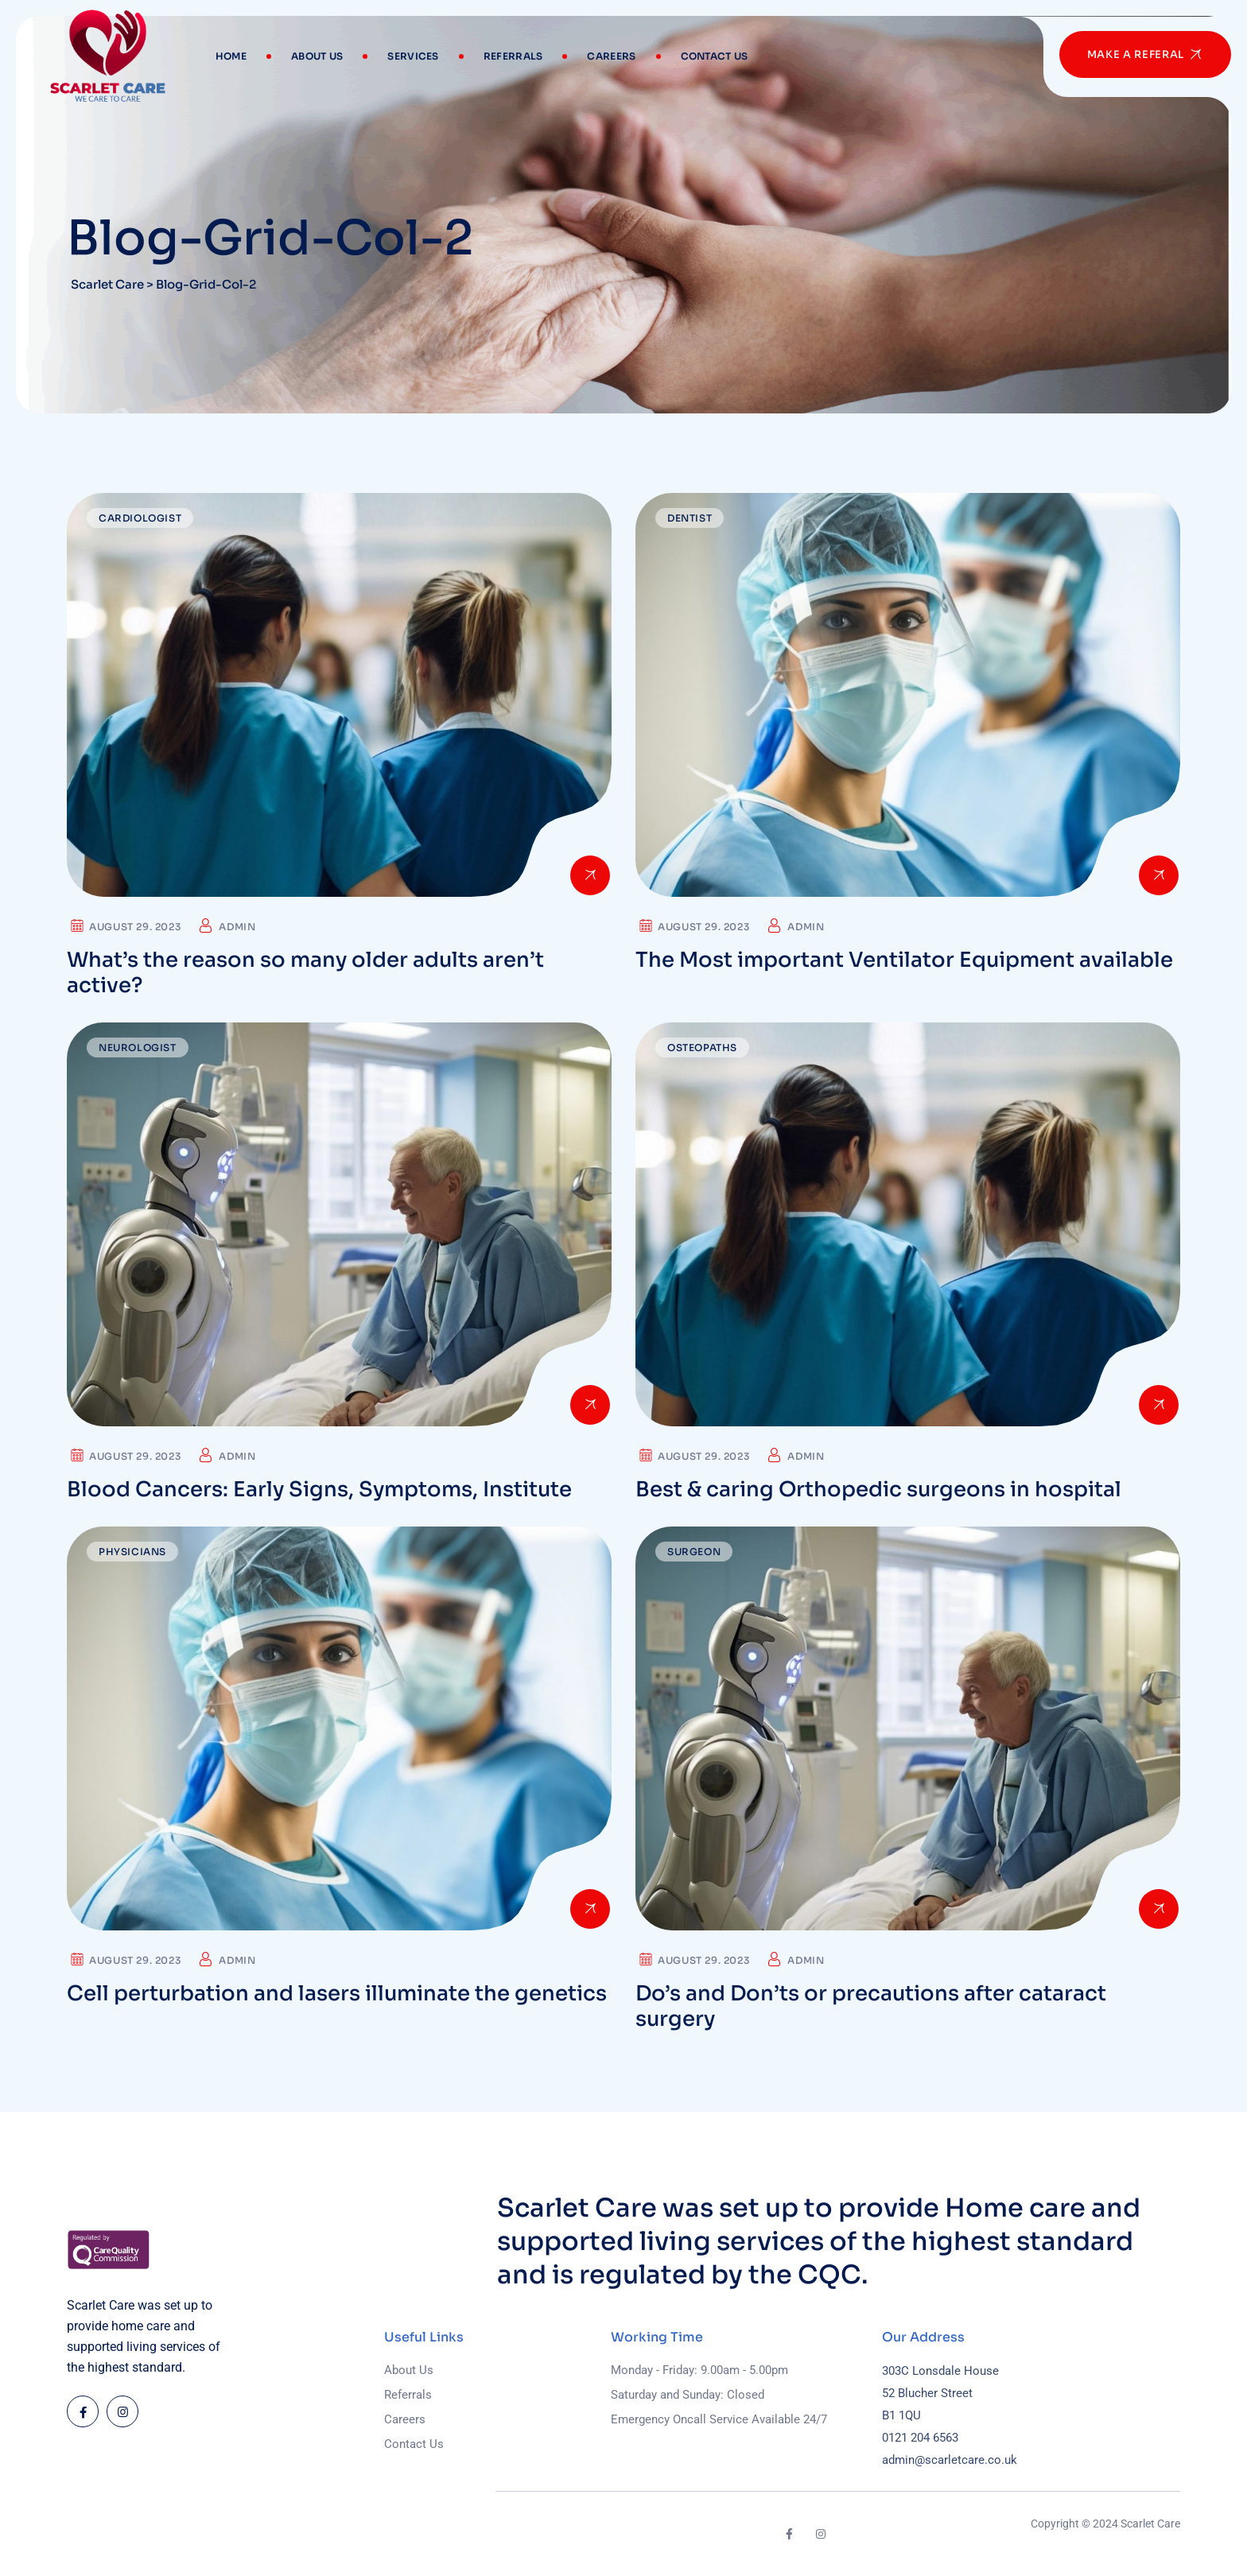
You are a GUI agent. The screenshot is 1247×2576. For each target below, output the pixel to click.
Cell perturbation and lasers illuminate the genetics (337, 1993)
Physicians (132, 1552)
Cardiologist (140, 518)
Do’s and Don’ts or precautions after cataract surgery (870, 2006)
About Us (317, 56)
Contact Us (714, 56)
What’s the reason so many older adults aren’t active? (305, 973)
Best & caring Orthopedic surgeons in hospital (878, 1489)
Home (231, 56)
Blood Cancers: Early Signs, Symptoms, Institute (319, 1489)
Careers (611, 56)
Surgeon (694, 1552)
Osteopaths (702, 1047)
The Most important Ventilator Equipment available (904, 960)
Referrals (513, 56)
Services (412, 56)
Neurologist (138, 1047)
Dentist (689, 518)
